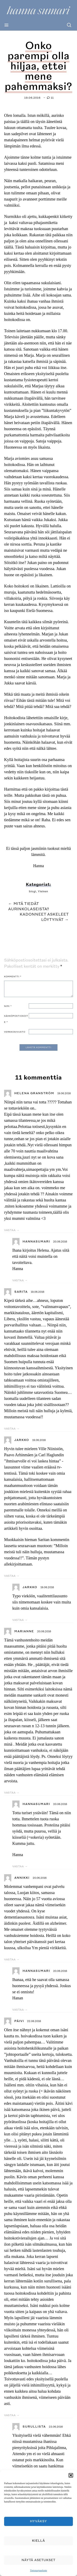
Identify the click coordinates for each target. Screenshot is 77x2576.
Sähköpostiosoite (16, 1019)
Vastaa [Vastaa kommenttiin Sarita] (9, 1428)
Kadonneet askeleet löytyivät (44, 917)
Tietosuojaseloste (38, 2570)
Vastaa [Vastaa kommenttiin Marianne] (9, 1792)
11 (50, 97)
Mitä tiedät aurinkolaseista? (28, 906)
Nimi (8, 1006)
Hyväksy (38, 2521)
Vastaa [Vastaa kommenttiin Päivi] (9, 2415)
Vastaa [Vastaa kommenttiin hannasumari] (18, 1280)
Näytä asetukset (38, 2560)
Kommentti (12, 976)
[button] (71, 2475)
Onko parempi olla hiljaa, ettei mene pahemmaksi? (38, 66)
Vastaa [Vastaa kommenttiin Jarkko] (9, 1576)
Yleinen (43, 891)
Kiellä (38, 2541)
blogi (32, 891)
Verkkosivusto (14, 1032)
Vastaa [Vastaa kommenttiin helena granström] (9, 1230)
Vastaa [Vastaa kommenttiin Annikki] (9, 1959)
